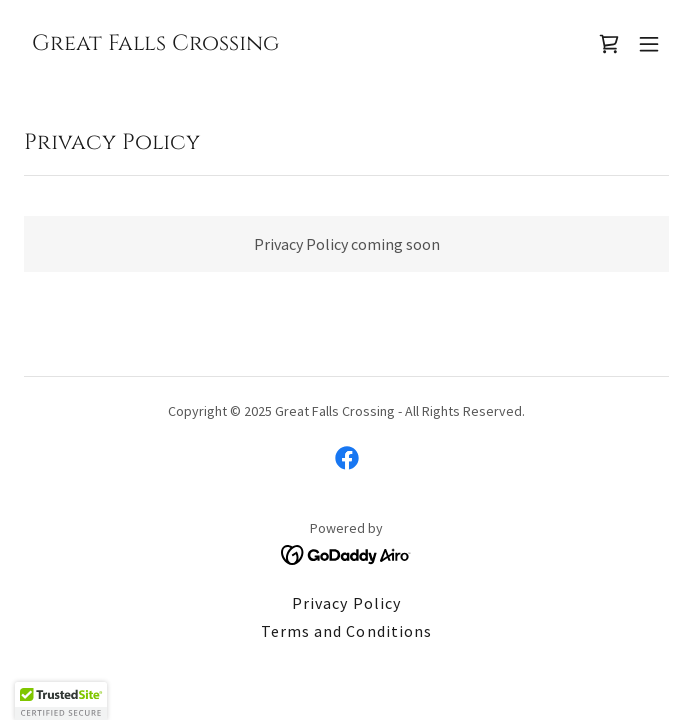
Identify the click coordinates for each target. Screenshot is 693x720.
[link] (155, 44)
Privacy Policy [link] (346, 603)
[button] (649, 44)
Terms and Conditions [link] (346, 631)
